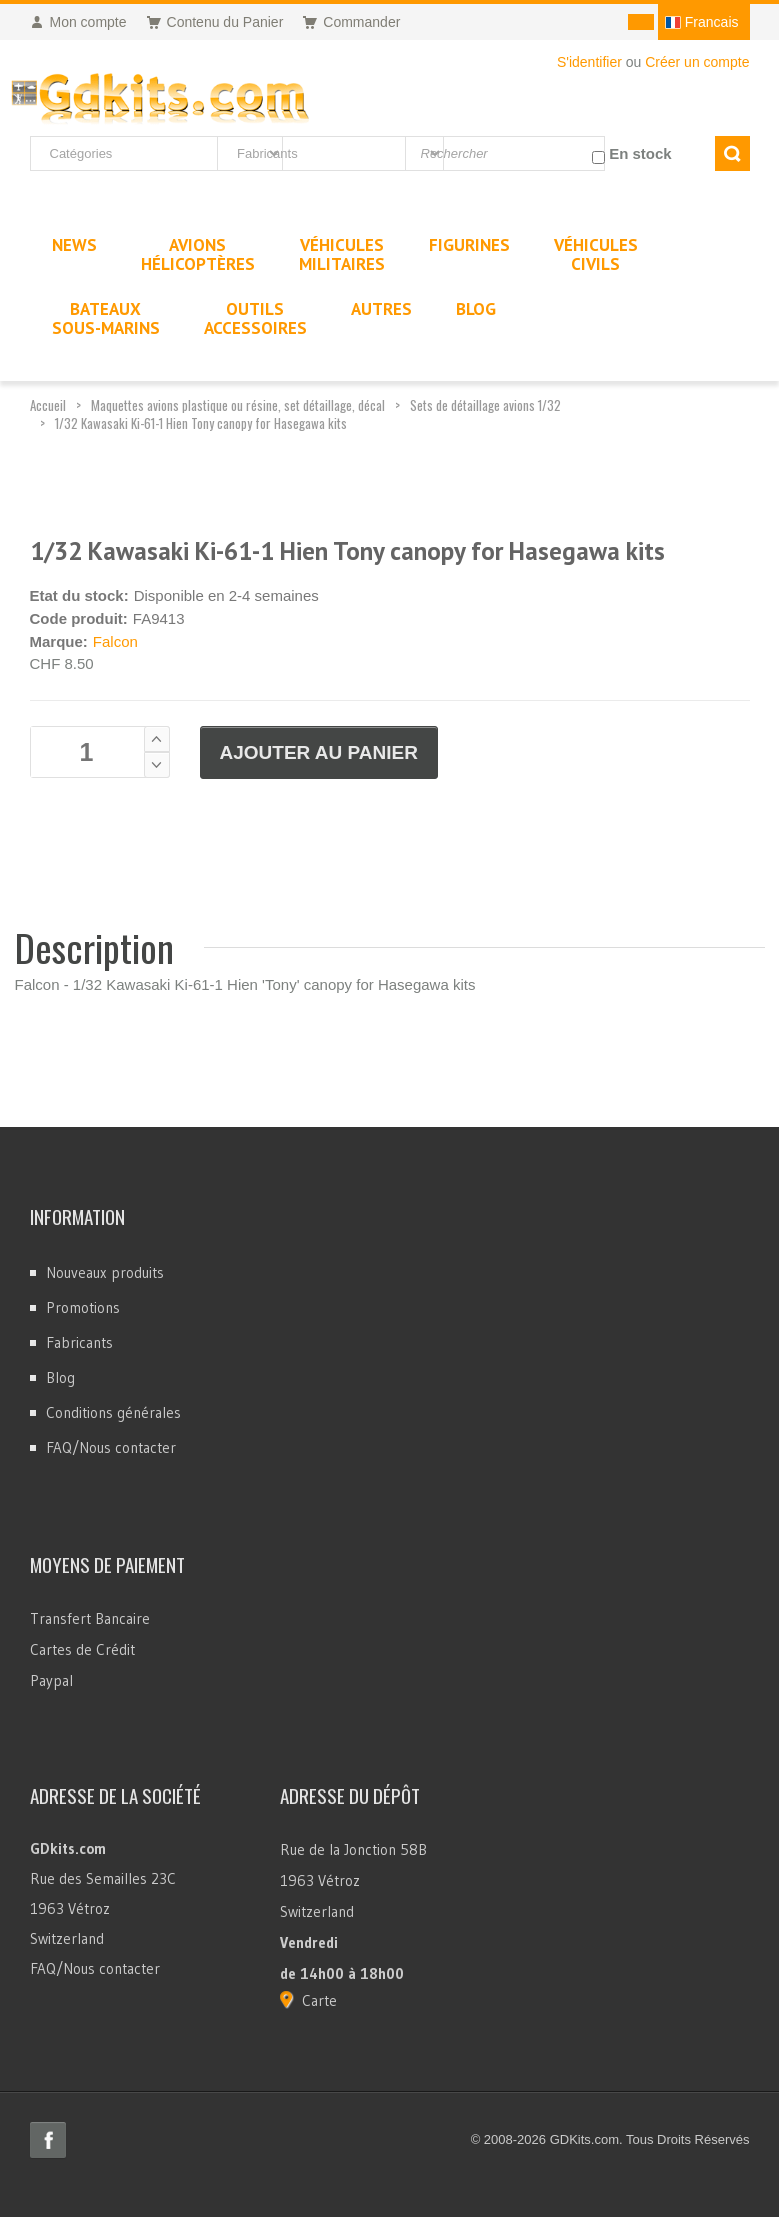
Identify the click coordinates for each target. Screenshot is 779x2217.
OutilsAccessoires (255, 318)
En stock (640, 153)
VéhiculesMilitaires (342, 254)
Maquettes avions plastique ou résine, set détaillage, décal (238, 405)
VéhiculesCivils (596, 254)
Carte (319, 2000)
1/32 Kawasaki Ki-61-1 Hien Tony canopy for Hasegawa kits (201, 423)
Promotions (83, 1307)
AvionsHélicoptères (198, 254)
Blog (60, 1377)
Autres (381, 309)
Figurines (469, 245)
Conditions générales (113, 1412)
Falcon (115, 641)
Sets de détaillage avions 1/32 (485, 405)
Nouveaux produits (105, 1272)
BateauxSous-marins (106, 318)
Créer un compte (697, 62)
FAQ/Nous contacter (111, 1447)
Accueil (48, 405)
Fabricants (79, 1342)
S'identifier (589, 62)
